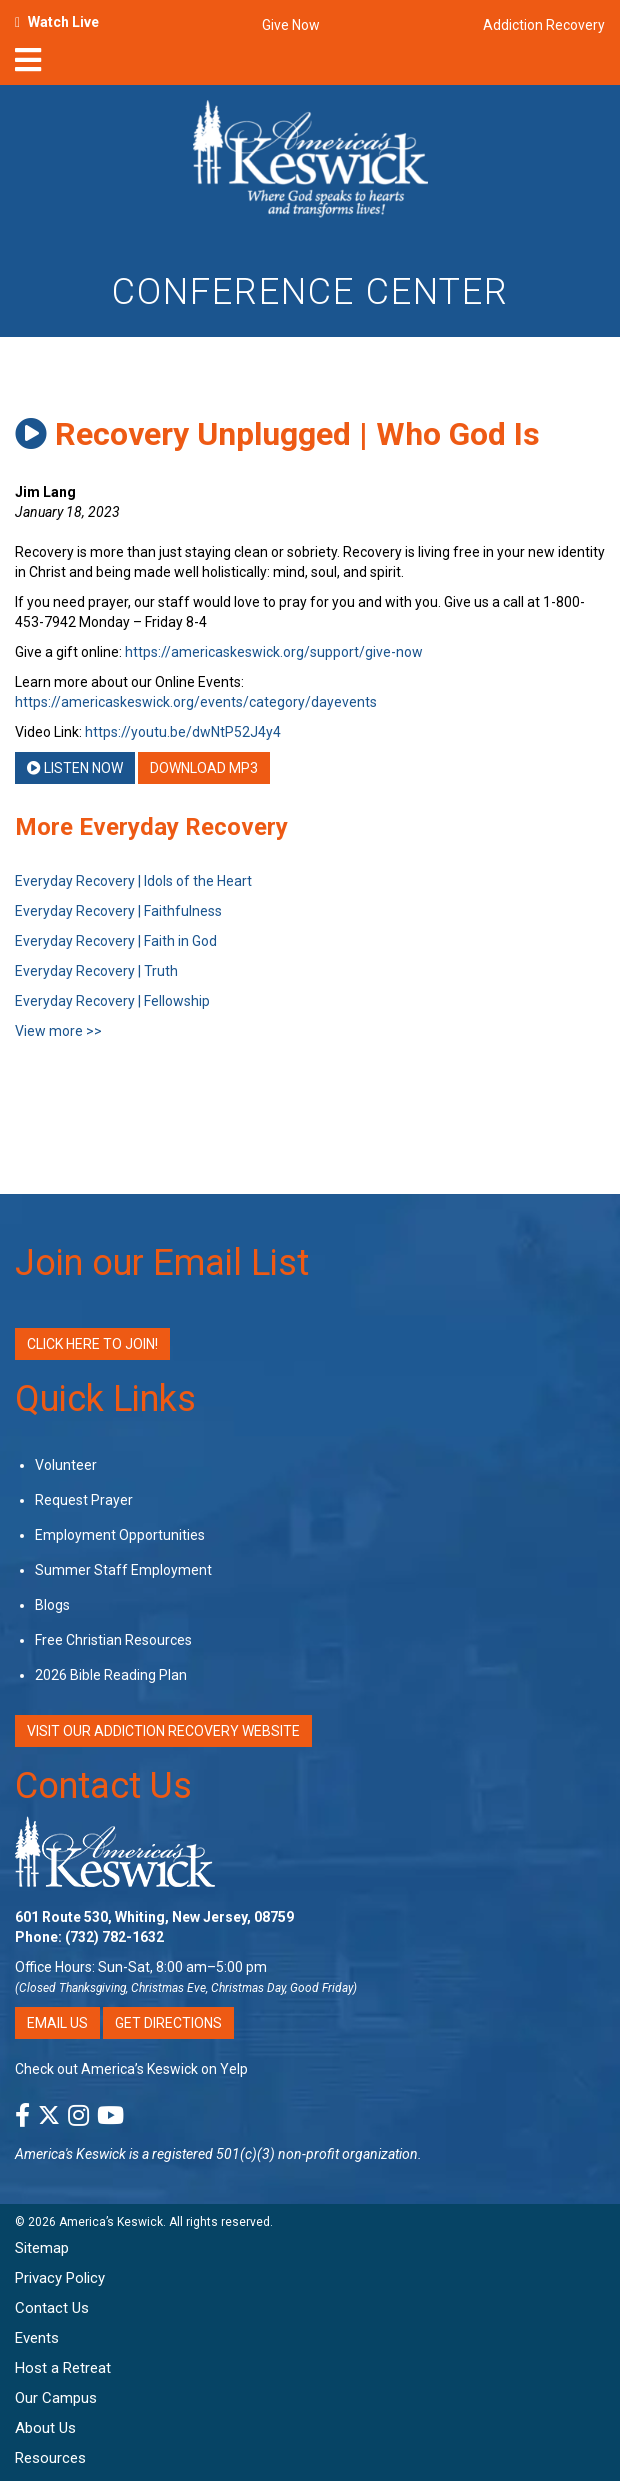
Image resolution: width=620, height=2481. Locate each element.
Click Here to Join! (92, 1344)
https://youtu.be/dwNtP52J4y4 (183, 732)
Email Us (57, 2023)
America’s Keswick (111, 2222)
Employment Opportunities (120, 1535)
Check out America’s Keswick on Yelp (131, 2069)
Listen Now (75, 768)
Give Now (291, 25)
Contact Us (103, 1786)
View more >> (58, 1031)
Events (37, 2338)
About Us (45, 2428)
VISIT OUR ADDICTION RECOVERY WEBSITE (163, 1731)
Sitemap (42, 2248)
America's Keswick (70, 2154)
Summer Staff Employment (123, 1570)
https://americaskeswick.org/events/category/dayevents (196, 702)
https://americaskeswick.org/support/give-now (274, 652)
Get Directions (168, 2023)
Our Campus (56, 2398)
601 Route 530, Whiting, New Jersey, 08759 (154, 1917)
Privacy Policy (60, 2278)
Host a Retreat (63, 2368)
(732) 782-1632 (114, 1937)
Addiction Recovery (544, 25)
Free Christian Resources (113, 1640)
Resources (50, 2458)
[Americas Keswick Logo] (310, 162)
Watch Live (63, 22)
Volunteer (66, 1465)
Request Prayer (84, 1500)
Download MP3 (204, 768)
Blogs (52, 1605)
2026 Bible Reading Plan (111, 1675)
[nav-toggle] (28, 66)
